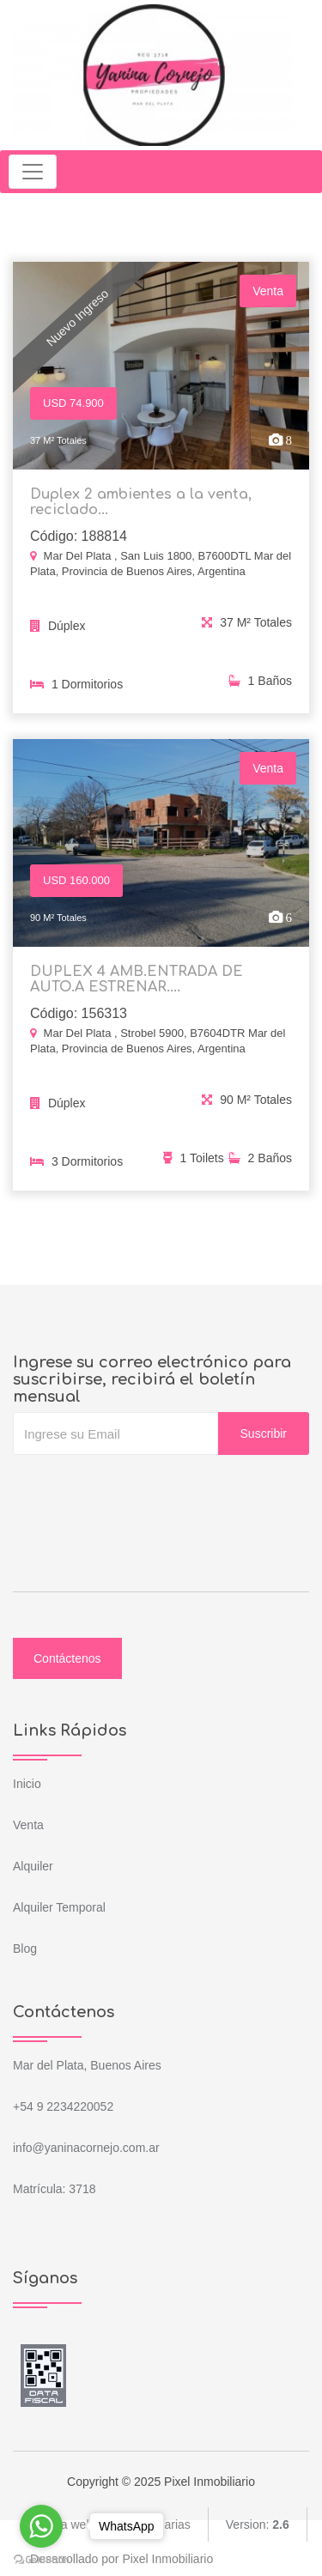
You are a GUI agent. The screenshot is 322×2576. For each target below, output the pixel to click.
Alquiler (33, 1866)
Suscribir (263, 1433)
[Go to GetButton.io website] (41, 2559)
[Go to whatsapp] (41, 2526)
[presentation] (143, 1489)
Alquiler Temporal (59, 1907)
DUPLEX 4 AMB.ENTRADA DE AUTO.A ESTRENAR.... (136, 984)
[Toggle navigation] (33, 172)
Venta (28, 1825)
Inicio (27, 1784)
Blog (25, 1948)
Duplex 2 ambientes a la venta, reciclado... (141, 502)
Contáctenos (67, 1658)
